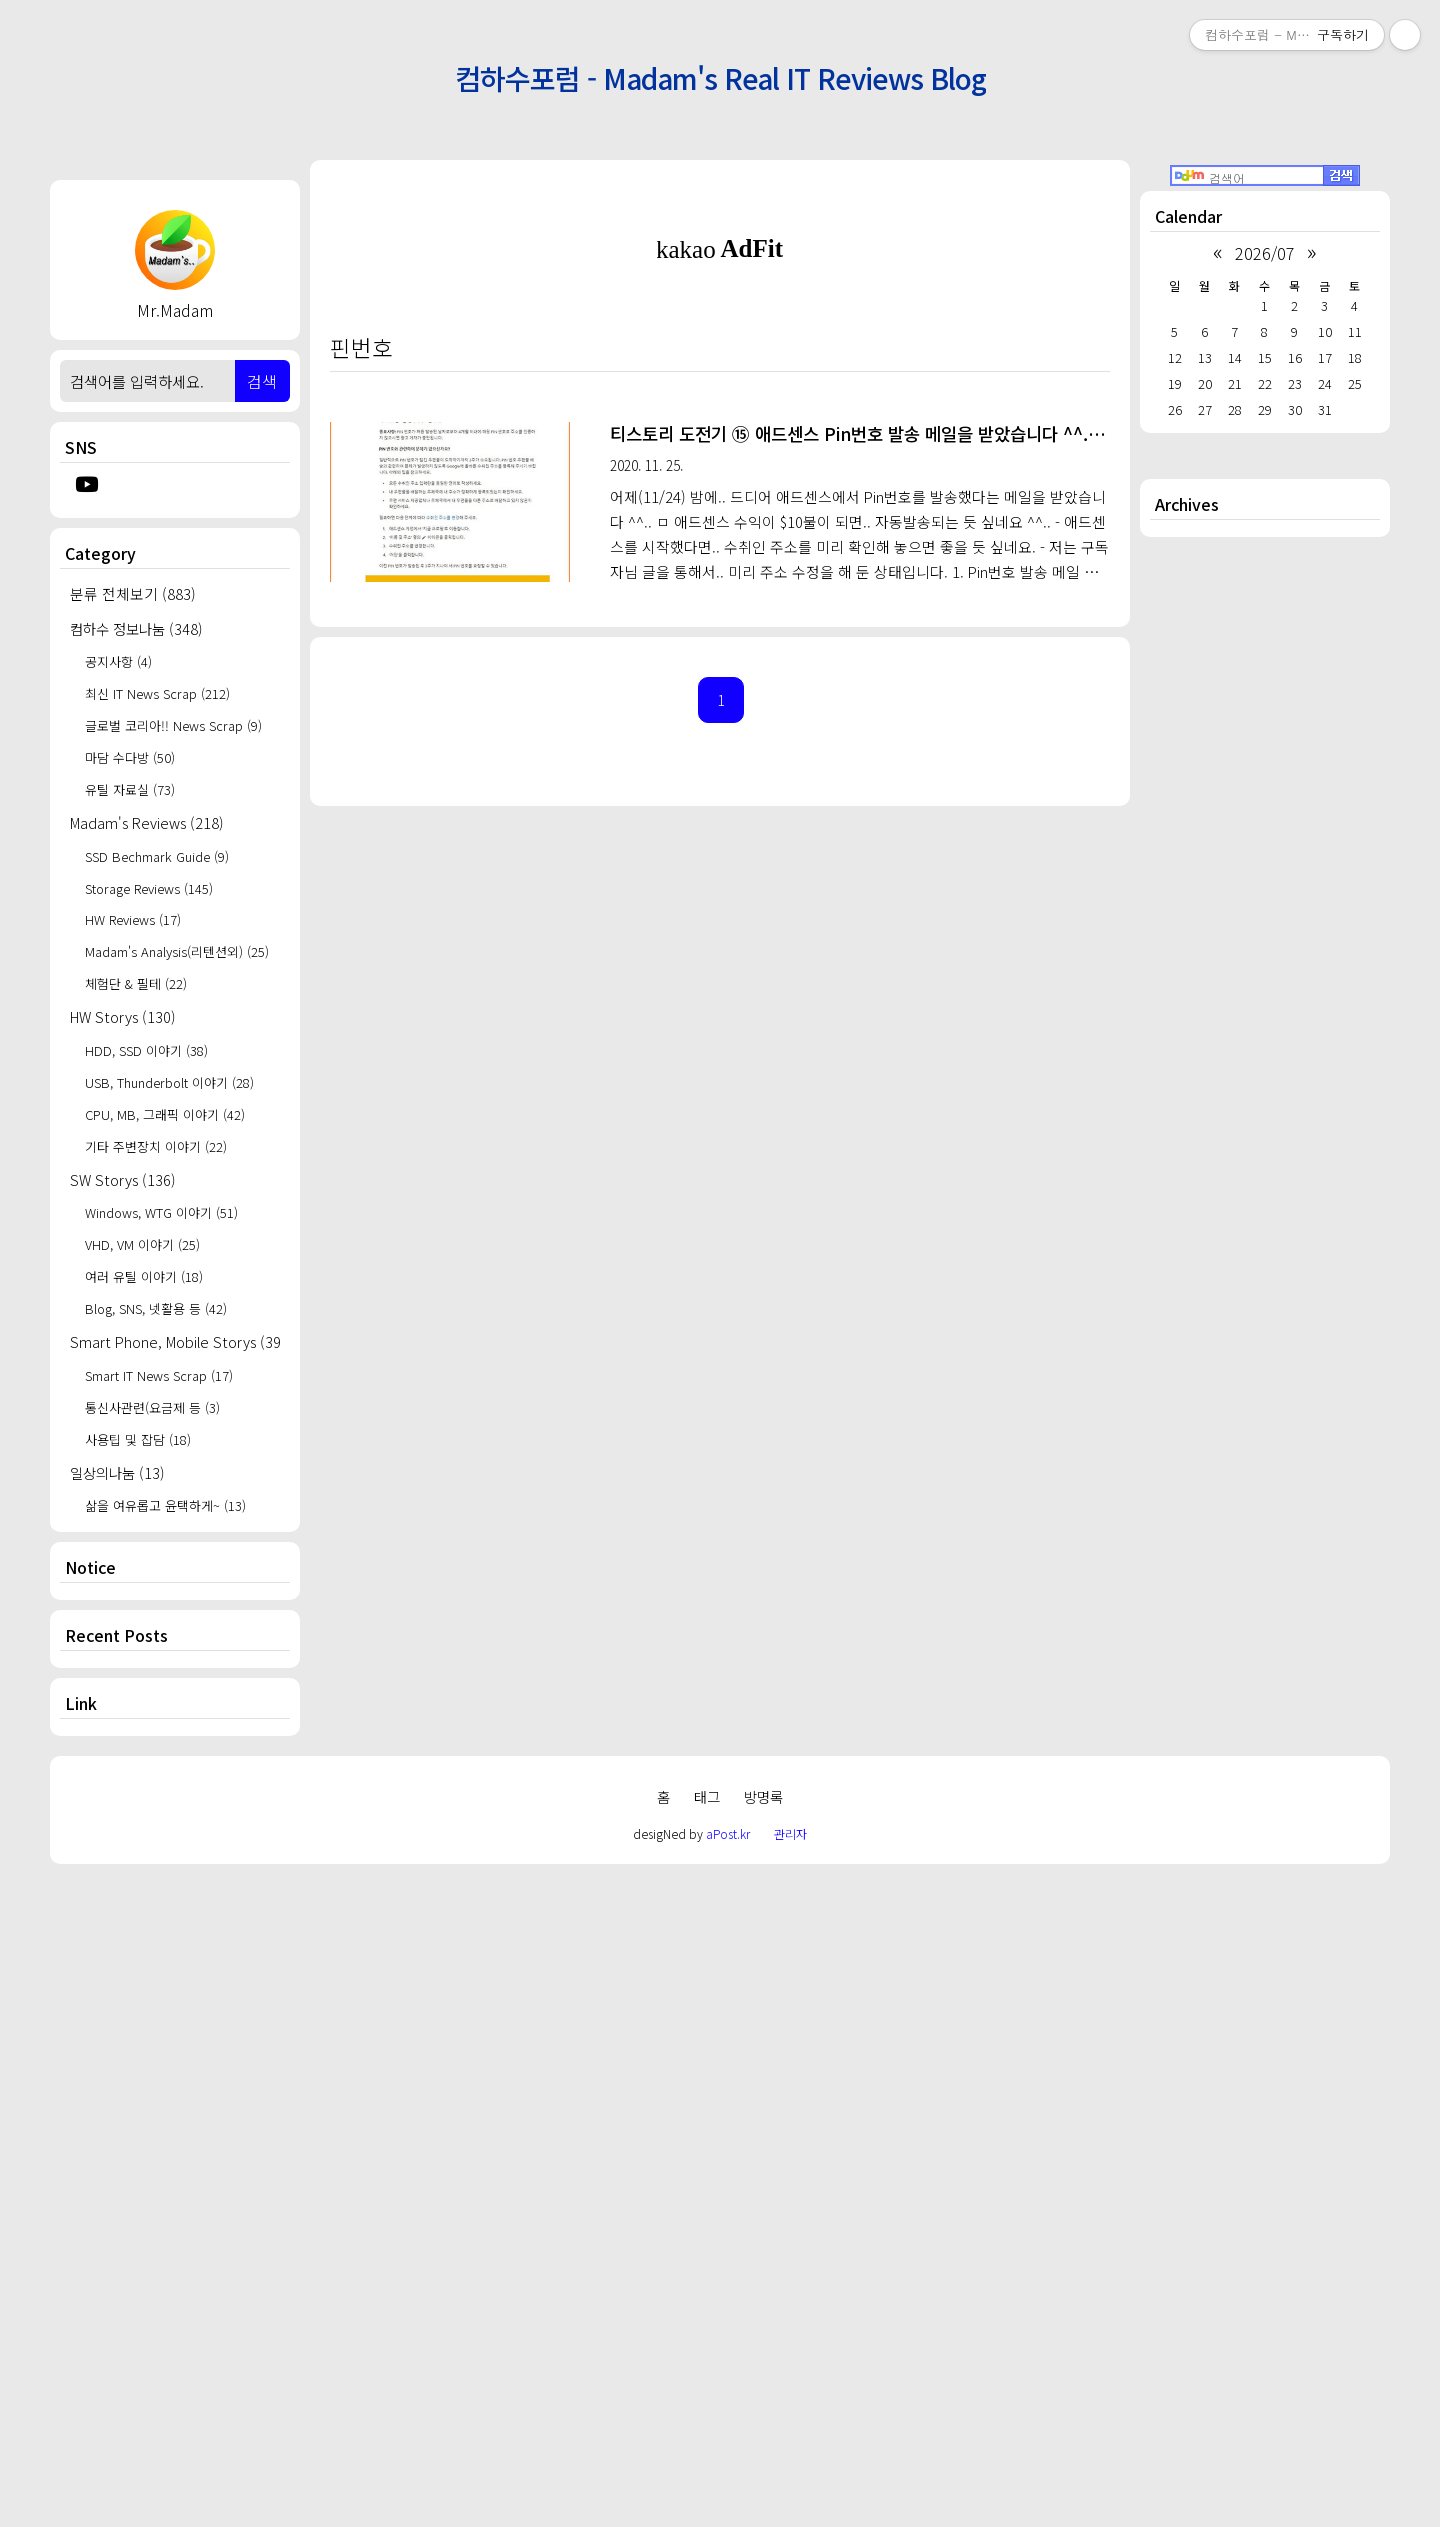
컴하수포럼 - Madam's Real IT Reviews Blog (720, 77)
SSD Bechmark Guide (157, 856)
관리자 (790, 2486)
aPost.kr (728, 2486)
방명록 (763, 2449)
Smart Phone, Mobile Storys (175, 1341)
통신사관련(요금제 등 (152, 1407)
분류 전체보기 (133, 593)
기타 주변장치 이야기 (156, 1146)
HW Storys (123, 1016)
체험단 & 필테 (136, 983)
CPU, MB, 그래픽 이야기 (165, 1114)
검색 (262, 381)
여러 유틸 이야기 (144, 1276)
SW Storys (123, 1179)
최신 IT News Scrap (157, 693)
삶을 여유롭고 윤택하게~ (165, 1505)
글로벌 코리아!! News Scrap (173, 725)
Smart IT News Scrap (159, 1375)
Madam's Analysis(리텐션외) (177, 951)
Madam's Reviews (147, 822)
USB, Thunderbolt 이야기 (169, 1082)
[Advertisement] (175, 2071)
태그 (707, 2449)
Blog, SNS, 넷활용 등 (156, 1308)
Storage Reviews (149, 888)
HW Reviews (133, 919)
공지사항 (118, 661)
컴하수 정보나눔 (136, 628)
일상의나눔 (117, 1472)
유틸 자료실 (130, 789)
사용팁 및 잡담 (138, 1439)
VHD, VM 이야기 (142, 1244)
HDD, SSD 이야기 (146, 1050)
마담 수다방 (130, 757)
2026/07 (1265, 253)
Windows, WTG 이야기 (161, 1212)
